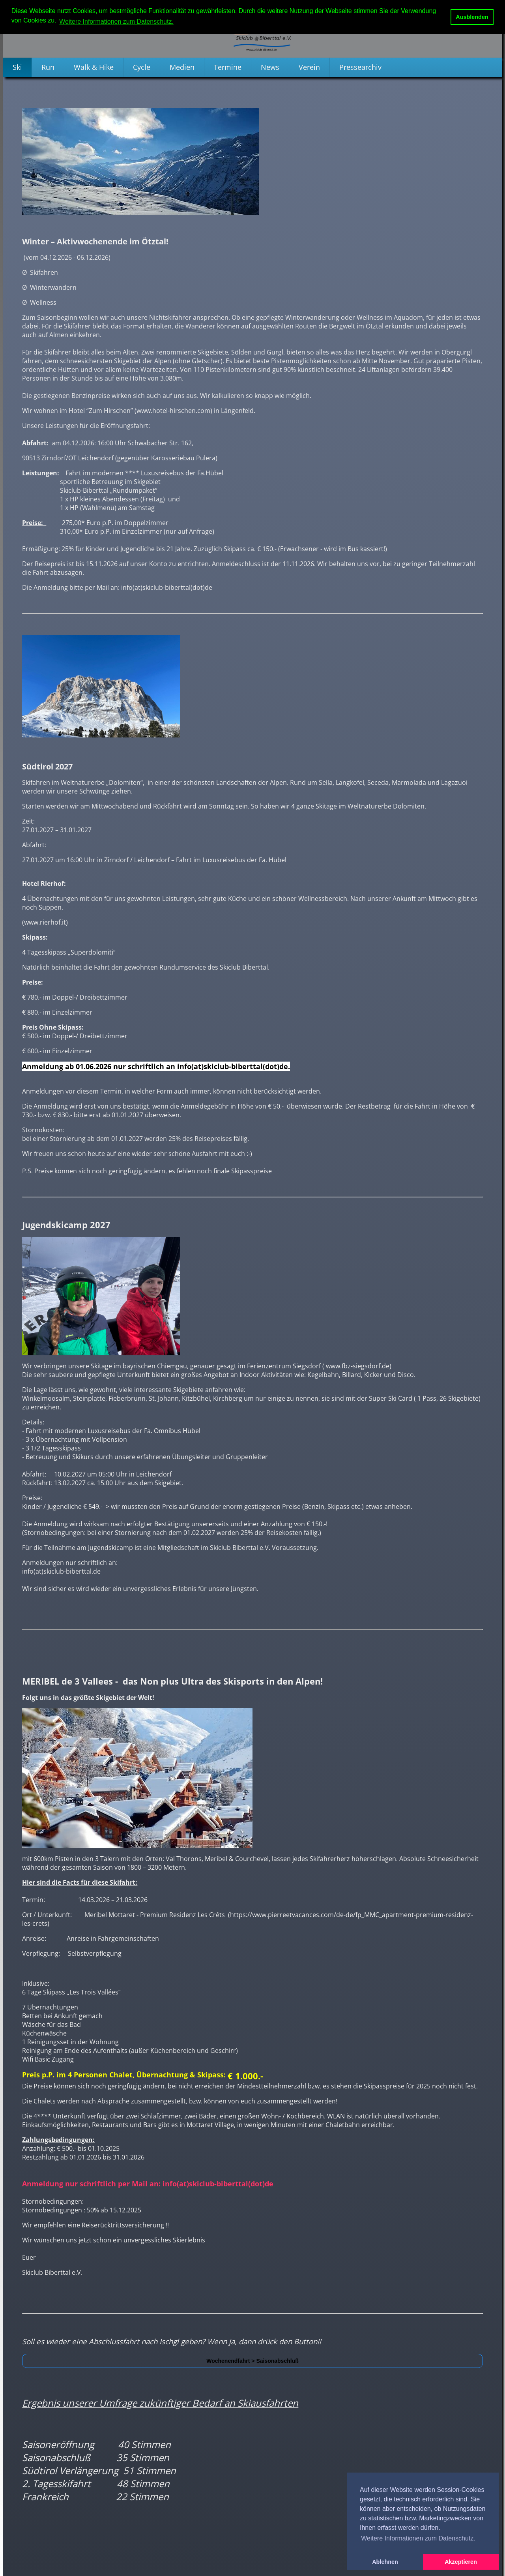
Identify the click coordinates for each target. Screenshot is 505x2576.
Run (47, 67)
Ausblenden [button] (472, 17)
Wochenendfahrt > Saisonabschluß (252, 2361)
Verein (309, 67)
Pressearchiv (360, 67)
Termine (227, 67)
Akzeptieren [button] (461, 2562)
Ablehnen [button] (385, 2562)
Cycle (141, 67)
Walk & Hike (94, 67)
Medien (182, 67)
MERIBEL (40, 1681)
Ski (17, 67)
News (270, 67)
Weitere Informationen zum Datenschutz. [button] (116, 21)
